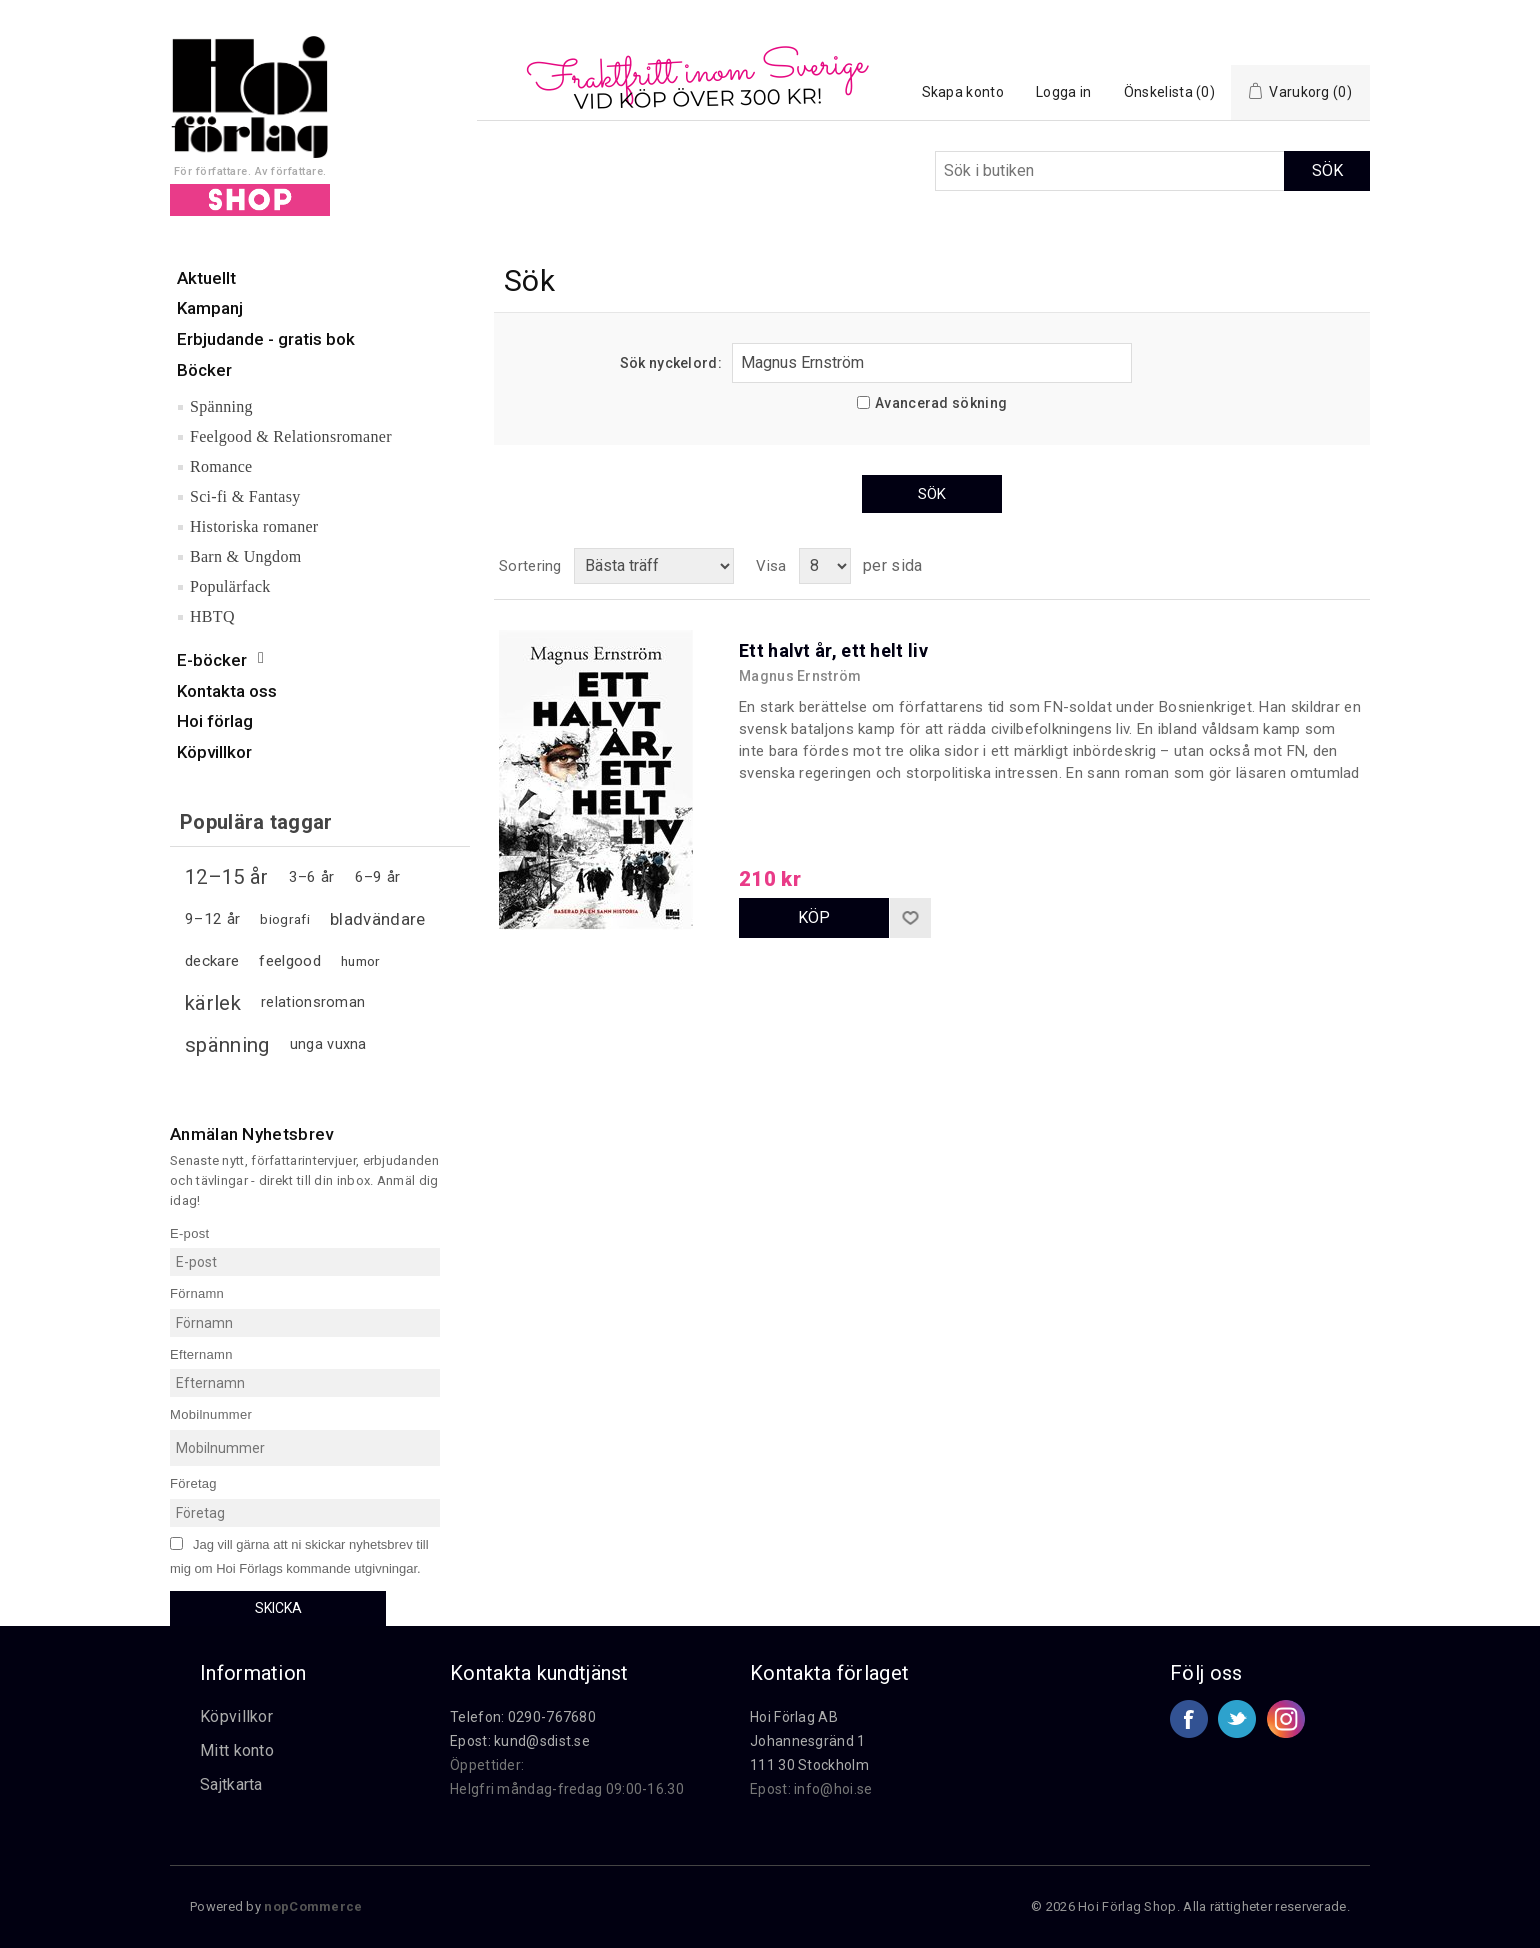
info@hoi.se (833, 1789)
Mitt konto (237, 1750)
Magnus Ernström (800, 676)
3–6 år (312, 877)
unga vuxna (328, 1044)
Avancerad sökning (941, 403)
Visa (771, 566)
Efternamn (201, 1353)
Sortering (530, 566)
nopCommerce (313, 1906)
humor (361, 961)
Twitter (1237, 1719)
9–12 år (212, 919)
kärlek (213, 1003)
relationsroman (313, 1002)
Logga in (1063, 92)
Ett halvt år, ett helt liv (833, 650)
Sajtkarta (231, 1784)
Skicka (278, 1608)
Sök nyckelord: (671, 363)
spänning (227, 1045)
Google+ (1286, 1719)
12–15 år (226, 877)
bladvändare (377, 919)
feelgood (289, 961)
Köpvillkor (236, 1716)
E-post (189, 1232)
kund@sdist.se (542, 1741)
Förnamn (197, 1293)
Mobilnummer (211, 1414)
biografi (284, 919)
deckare (212, 961)
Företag (193, 1483)
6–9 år (378, 877)
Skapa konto (963, 92)
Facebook (1189, 1719)
